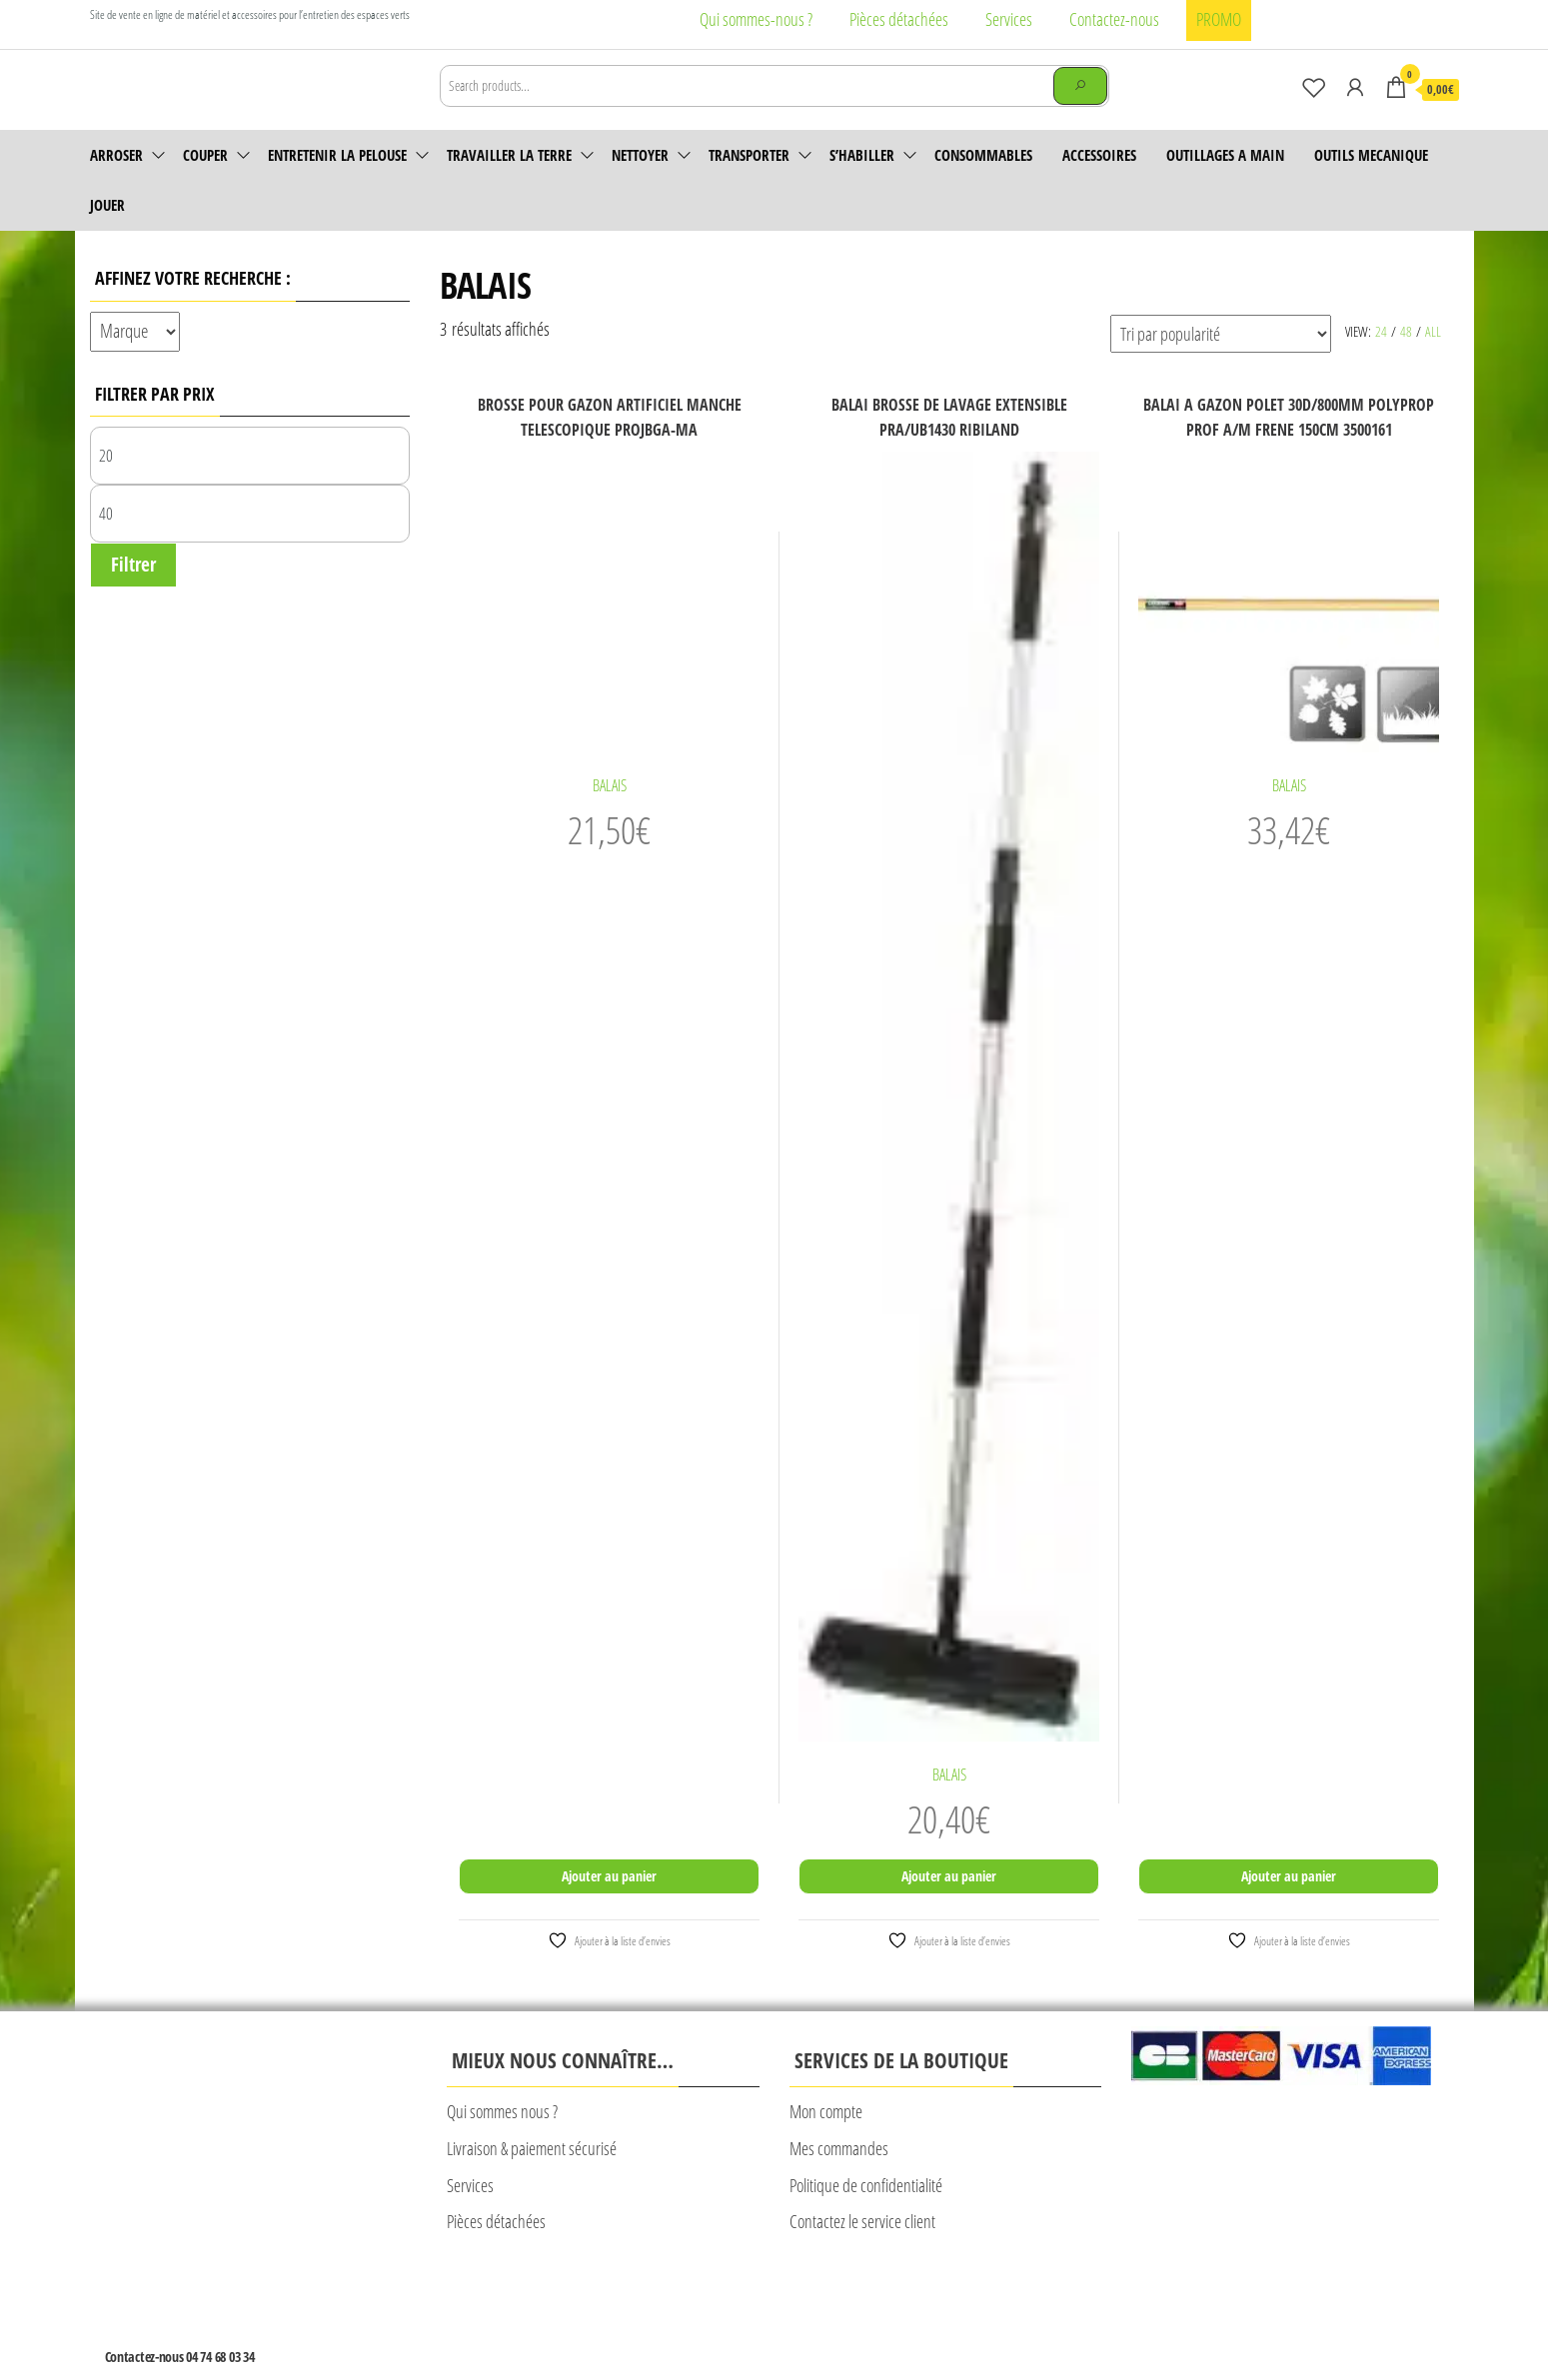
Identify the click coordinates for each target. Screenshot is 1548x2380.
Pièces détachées (898, 19)
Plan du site (870, 2315)
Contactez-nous (1114, 19)
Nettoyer (640, 183)
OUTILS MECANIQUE (1371, 183)
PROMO (1218, 19)
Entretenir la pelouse (337, 183)
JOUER (107, 233)
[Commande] (1220, 362)
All (1433, 359)
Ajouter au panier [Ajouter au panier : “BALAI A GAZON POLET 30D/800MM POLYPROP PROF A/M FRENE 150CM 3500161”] (1288, 1903)
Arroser (116, 183)
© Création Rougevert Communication (1009, 2317)
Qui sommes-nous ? (756, 19)
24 (1381, 359)
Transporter (749, 183)
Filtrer (133, 592)
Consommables (983, 183)
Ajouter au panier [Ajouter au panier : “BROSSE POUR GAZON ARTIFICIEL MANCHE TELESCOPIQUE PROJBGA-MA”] (609, 1903)
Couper (205, 183)
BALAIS (610, 813)
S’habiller (861, 183)
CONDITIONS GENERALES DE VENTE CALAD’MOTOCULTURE (686, 2315)
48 (1406, 359)
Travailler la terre (509, 183)
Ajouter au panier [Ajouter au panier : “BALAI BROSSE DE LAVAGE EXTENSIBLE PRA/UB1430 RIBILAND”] (948, 1903)
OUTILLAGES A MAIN (1225, 183)
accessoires (1099, 183)
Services (1008, 19)
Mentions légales (490, 2315)
